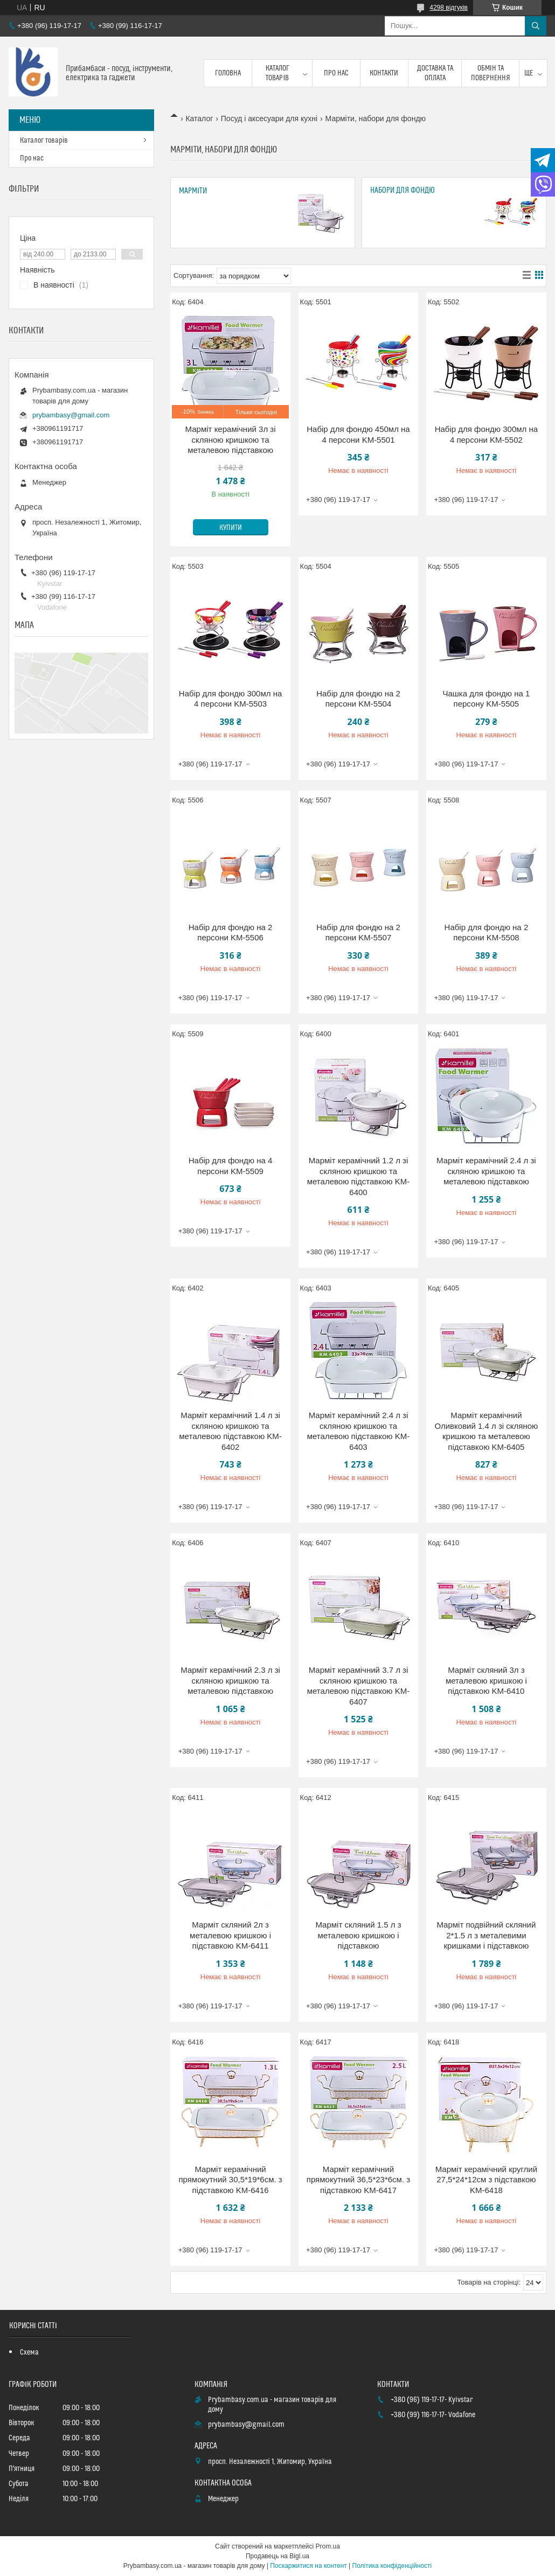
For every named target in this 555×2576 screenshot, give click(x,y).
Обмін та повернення (490, 73)
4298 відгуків (448, 7)
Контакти (384, 73)
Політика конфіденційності (392, 2566)
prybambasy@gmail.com (70, 415)
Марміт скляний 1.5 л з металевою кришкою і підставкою (358, 1935)
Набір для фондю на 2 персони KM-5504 (358, 699)
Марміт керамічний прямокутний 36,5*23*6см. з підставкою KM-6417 (358, 2180)
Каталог (199, 118)
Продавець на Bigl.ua (277, 2556)
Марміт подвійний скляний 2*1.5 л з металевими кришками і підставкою (486, 1935)
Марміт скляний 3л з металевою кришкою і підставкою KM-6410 (486, 1680)
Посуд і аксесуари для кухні (269, 118)
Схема (29, 2352)
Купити (230, 527)
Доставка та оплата (435, 73)
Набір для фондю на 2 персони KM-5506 (231, 933)
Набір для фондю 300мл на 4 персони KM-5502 (486, 434)
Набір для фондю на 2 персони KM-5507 (358, 933)
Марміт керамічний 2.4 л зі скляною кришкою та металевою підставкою (486, 1171)
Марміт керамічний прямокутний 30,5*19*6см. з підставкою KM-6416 (230, 2180)
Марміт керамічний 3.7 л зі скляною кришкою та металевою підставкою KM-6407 (358, 1685)
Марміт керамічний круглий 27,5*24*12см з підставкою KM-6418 (486, 2180)
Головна (228, 73)
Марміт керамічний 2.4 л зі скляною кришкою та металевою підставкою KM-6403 (358, 1431)
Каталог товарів (277, 73)
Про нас (336, 73)
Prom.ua (328, 2546)
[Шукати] (535, 26)
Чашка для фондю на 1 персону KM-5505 (486, 699)
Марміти (193, 191)
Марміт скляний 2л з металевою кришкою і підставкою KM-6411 (230, 1935)
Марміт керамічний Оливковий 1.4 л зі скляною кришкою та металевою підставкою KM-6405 (486, 1431)
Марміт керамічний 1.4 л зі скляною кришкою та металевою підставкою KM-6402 (230, 1431)
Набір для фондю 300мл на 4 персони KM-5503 (230, 699)
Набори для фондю (402, 190)
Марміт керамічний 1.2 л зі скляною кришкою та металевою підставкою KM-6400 (358, 1176)
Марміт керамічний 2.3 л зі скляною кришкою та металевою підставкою (230, 1680)
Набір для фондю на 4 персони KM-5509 (231, 1166)
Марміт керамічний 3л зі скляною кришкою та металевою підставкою (230, 439)
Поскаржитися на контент (308, 2566)
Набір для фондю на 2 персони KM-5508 (487, 933)
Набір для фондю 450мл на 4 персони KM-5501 (358, 434)
